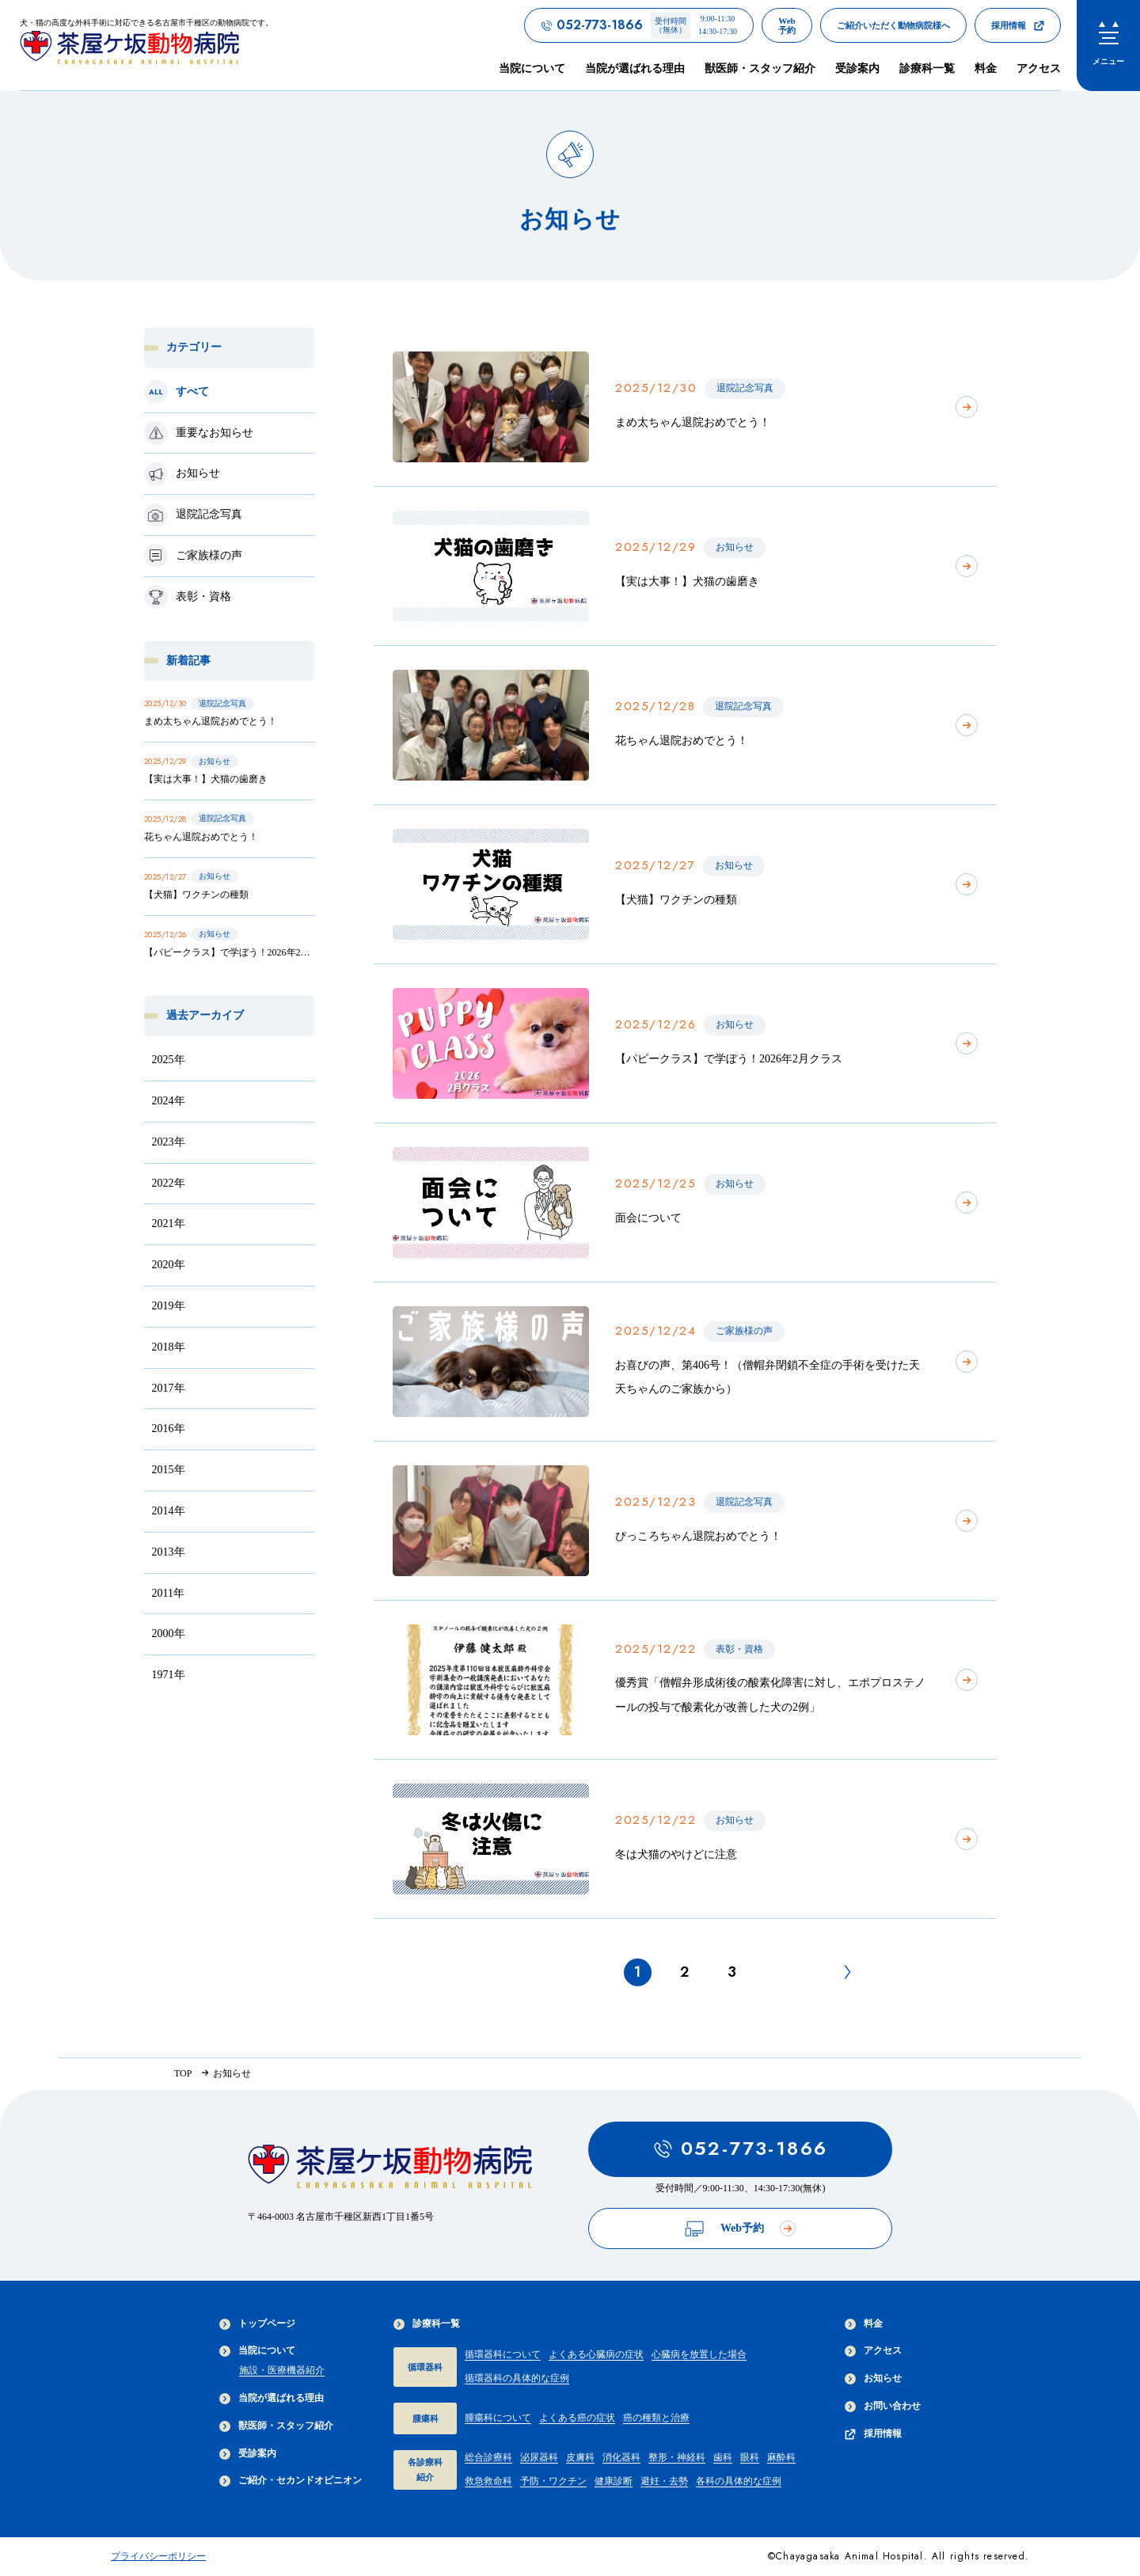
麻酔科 (781, 2457)
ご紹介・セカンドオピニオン (290, 2481)
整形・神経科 (676, 2457)
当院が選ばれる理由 (635, 68)
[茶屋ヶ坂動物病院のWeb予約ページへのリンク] (787, 25)
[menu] (1108, 45)
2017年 (168, 1388)
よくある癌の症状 (577, 2417)
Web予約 (740, 2229)
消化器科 (621, 2457)
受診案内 (857, 68)
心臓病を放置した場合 (699, 2354)
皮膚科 (580, 2457)
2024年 (168, 1101)
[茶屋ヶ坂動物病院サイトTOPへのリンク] (146, 45)
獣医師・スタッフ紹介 (760, 68)
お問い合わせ (883, 2406)
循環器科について (503, 2354)
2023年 (168, 1142)
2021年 (168, 1223)
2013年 (168, 1552)
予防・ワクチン (553, 2481)
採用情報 (873, 2434)
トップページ (257, 2324)
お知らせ (873, 2378)
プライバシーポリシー (158, 2556)
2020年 (168, 1265)
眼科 (749, 2457)
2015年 (168, 1470)
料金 (986, 68)
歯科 (722, 2457)
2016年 (168, 1428)
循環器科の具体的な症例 (517, 2378)
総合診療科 (488, 2457)
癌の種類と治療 (656, 2417)
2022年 (168, 1183)
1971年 (168, 1675)
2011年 (168, 1593)
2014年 (168, 1511)
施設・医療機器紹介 (282, 2370)
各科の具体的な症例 (738, 2481)
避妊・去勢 (664, 2481)
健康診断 (614, 2481)
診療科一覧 (426, 2324)
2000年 (168, 1633)
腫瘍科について (498, 2417)
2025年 (168, 1060)
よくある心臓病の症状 (596, 2354)
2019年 (168, 1306)
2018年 (168, 1347)
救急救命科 (488, 2481)
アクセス (1038, 68)
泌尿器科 (539, 2457)
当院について (257, 2351)
